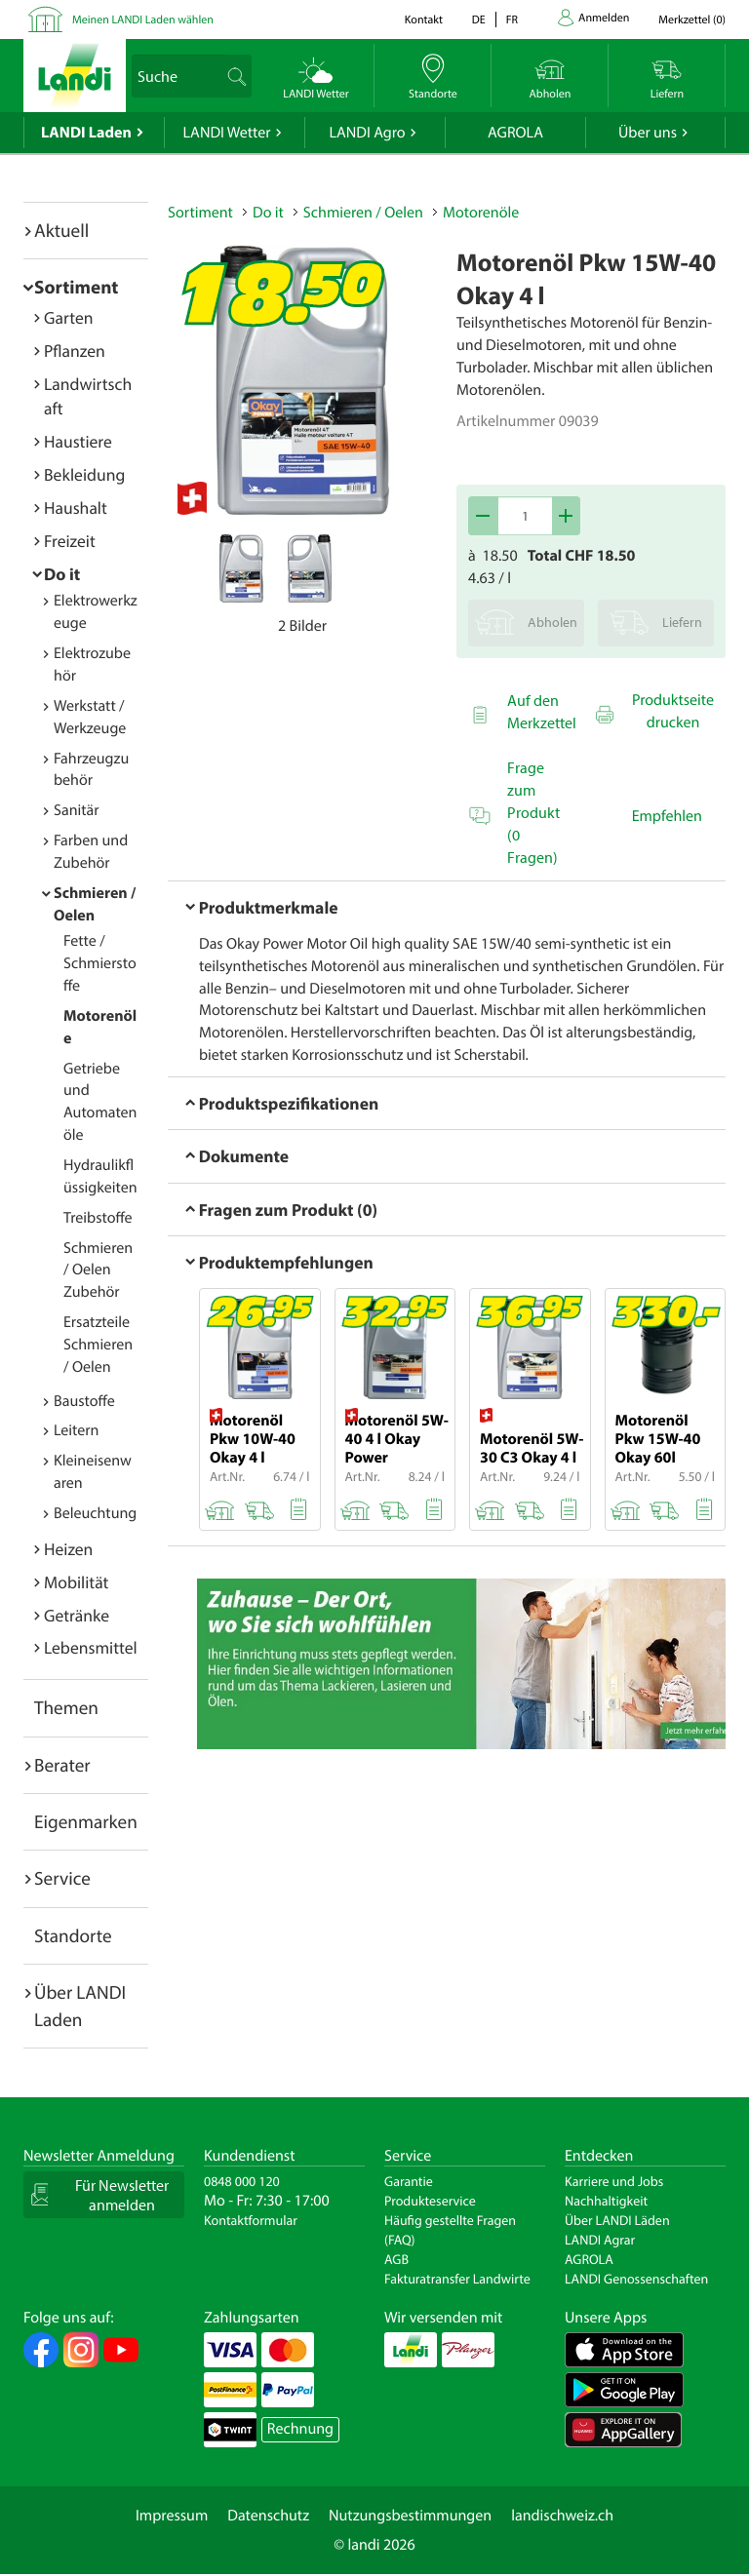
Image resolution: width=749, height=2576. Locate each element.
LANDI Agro (367, 132)
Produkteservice (430, 2200)
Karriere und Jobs (614, 2181)
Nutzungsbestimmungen (410, 2515)
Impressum (172, 2515)
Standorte (73, 1935)
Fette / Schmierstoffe (100, 963)
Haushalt (75, 507)
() (692, 20)
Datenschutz (268, 2515)
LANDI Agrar (600, 2239)
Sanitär (76, 810)
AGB (396, 2259)
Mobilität (76, 1582)
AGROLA (515, 132)
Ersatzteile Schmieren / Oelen (98, 1344)
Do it (62, 574)
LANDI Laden (86, 132)
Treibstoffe (98, 1218)
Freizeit (70, 540)
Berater (62, 1764)
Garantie (408, 2181)
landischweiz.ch (562, 2515)
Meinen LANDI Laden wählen (143, 20)
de (479, 20)
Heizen (68, 1549)
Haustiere (78, 441)
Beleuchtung (95, 1513)
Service (62, 1878)
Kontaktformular (250, 2220)
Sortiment (76, 286)
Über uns (647, 132)
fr (512, 20)
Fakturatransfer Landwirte (457, 2278)
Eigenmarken (86, 1821)
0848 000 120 (242, 2181)
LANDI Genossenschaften (636, 2278)
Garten (68, 317)
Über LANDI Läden (617, 2220)
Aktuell (61, 230)
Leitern (76, 1430)
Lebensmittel (91, 1647)
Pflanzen (74, 350)
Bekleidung (84, 474)
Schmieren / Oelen (363, 212)
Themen (66, 1707)
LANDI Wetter (227, 132)
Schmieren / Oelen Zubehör (98, 1270)
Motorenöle (481, 212)
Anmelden (603, 18)
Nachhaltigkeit (606, 2200)
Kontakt (424, 20)
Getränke (76, 1615)
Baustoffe (84, 1401)
